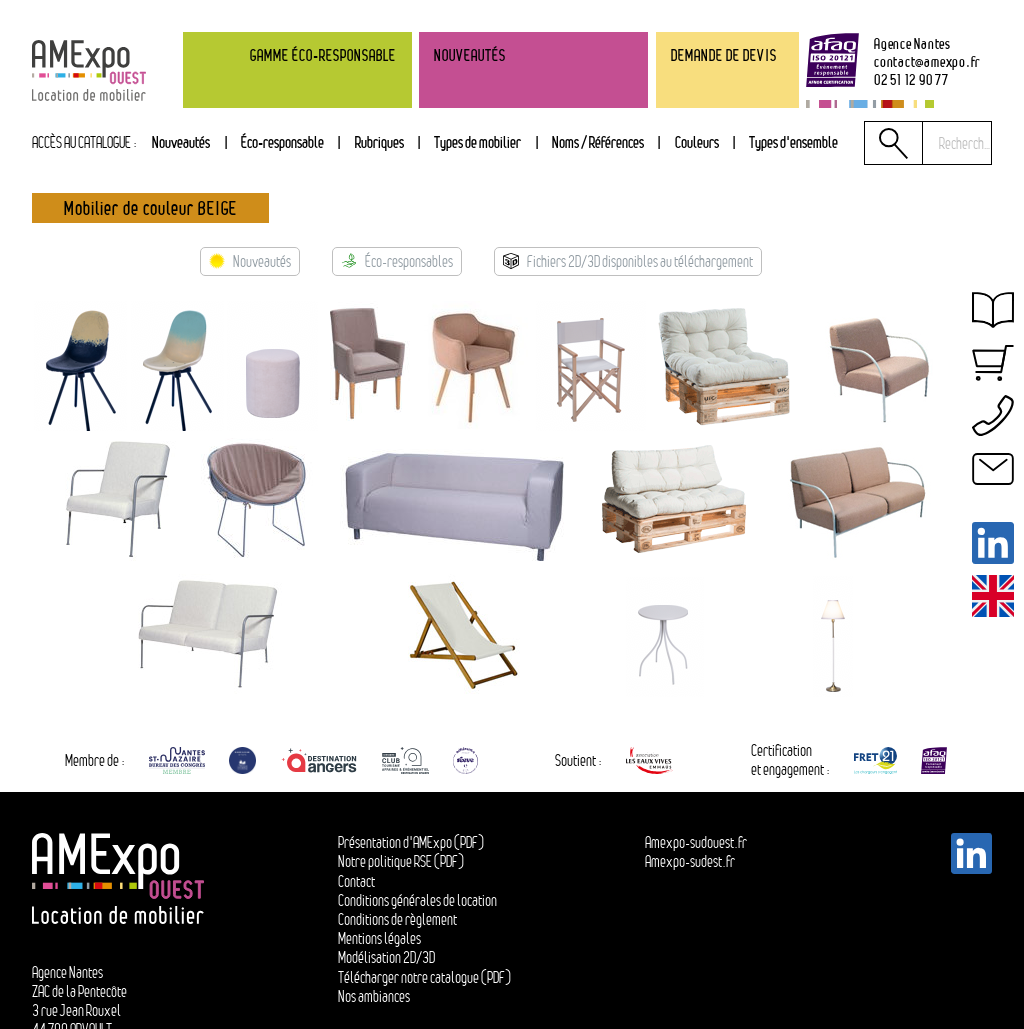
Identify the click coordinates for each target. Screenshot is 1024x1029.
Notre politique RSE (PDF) (401, 861)
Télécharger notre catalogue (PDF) (424, 977)
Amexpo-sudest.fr (690, 861)
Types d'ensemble (793, 142)
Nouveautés (181, 142)
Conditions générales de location (417, 900)
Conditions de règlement (397, 919)
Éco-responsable (282, 142)
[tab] (379, 143)
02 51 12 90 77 (911, 79)
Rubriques (379, 142)
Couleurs (697, 142)
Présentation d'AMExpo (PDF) (411, 842)
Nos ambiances (374, 996)
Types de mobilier (477, 142)
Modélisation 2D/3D (386, 957)
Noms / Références (598, 142)
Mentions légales (379, 938)
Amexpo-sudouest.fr (696, 842)
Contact (356, 881)
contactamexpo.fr (927, 61)
